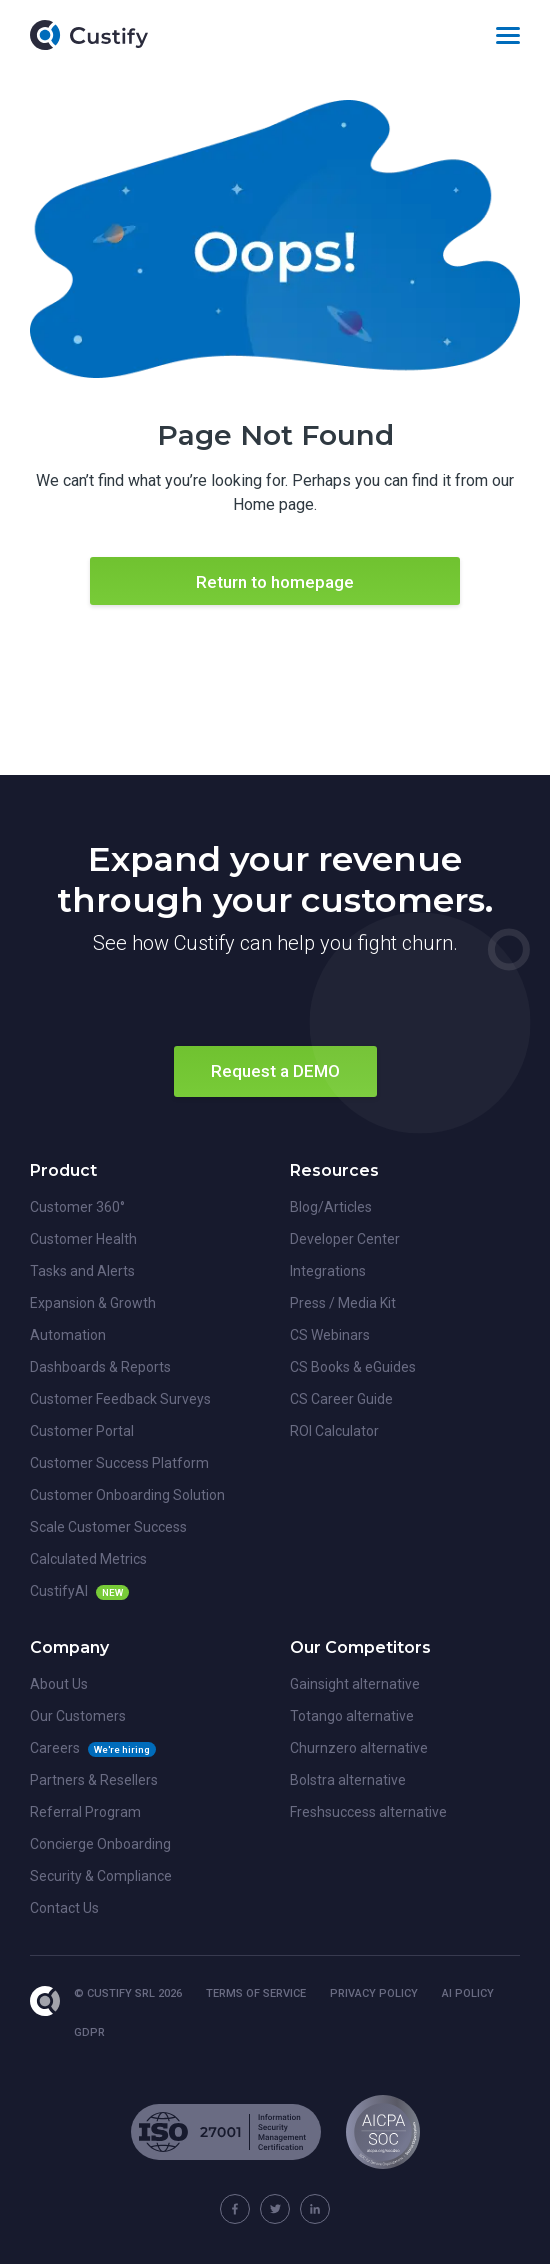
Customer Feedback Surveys (120, 1399)
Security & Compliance (101, 1876)
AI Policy (468, 1993)
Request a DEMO (275, 1071)
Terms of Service (256, 1993)
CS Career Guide (341, 1399)
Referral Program (85, 1812)
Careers (55, 1748)
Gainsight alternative (355, 1684)
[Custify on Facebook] (235, 2209)
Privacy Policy (374, 1993)
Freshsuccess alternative (368, 1812)
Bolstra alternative (348, 1780)
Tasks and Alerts (82, 1271)
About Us (59, 1684)
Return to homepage (275, 582)
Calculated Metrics (88, 1559)
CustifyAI (59, 1591)
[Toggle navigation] (508, 35)
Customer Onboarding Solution (127, 1495)
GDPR (89, 2032)
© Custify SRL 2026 (128, 1993)
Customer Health (83, 1239)
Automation (68, 1335)
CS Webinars (330, 1335)
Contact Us (64, 1908)
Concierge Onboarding (100, 1844)
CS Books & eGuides (353, 1367)
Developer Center (345, 1239)
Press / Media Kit (343, 1303)
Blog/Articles (331, 1207)
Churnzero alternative (359, 1748)
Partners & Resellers (94, 1780)
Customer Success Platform (119, 1463)
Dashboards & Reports (100, 1367)
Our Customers (78, 1716)
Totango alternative (352, 1716)
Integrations (328, 1271)
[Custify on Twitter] (275, 2209)
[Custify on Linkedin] (315, 2209)
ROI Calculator (334, 1431)
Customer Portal (82, 1431)
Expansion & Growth (93, 1303)
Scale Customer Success (108, 1527)
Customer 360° (77, 1207)
